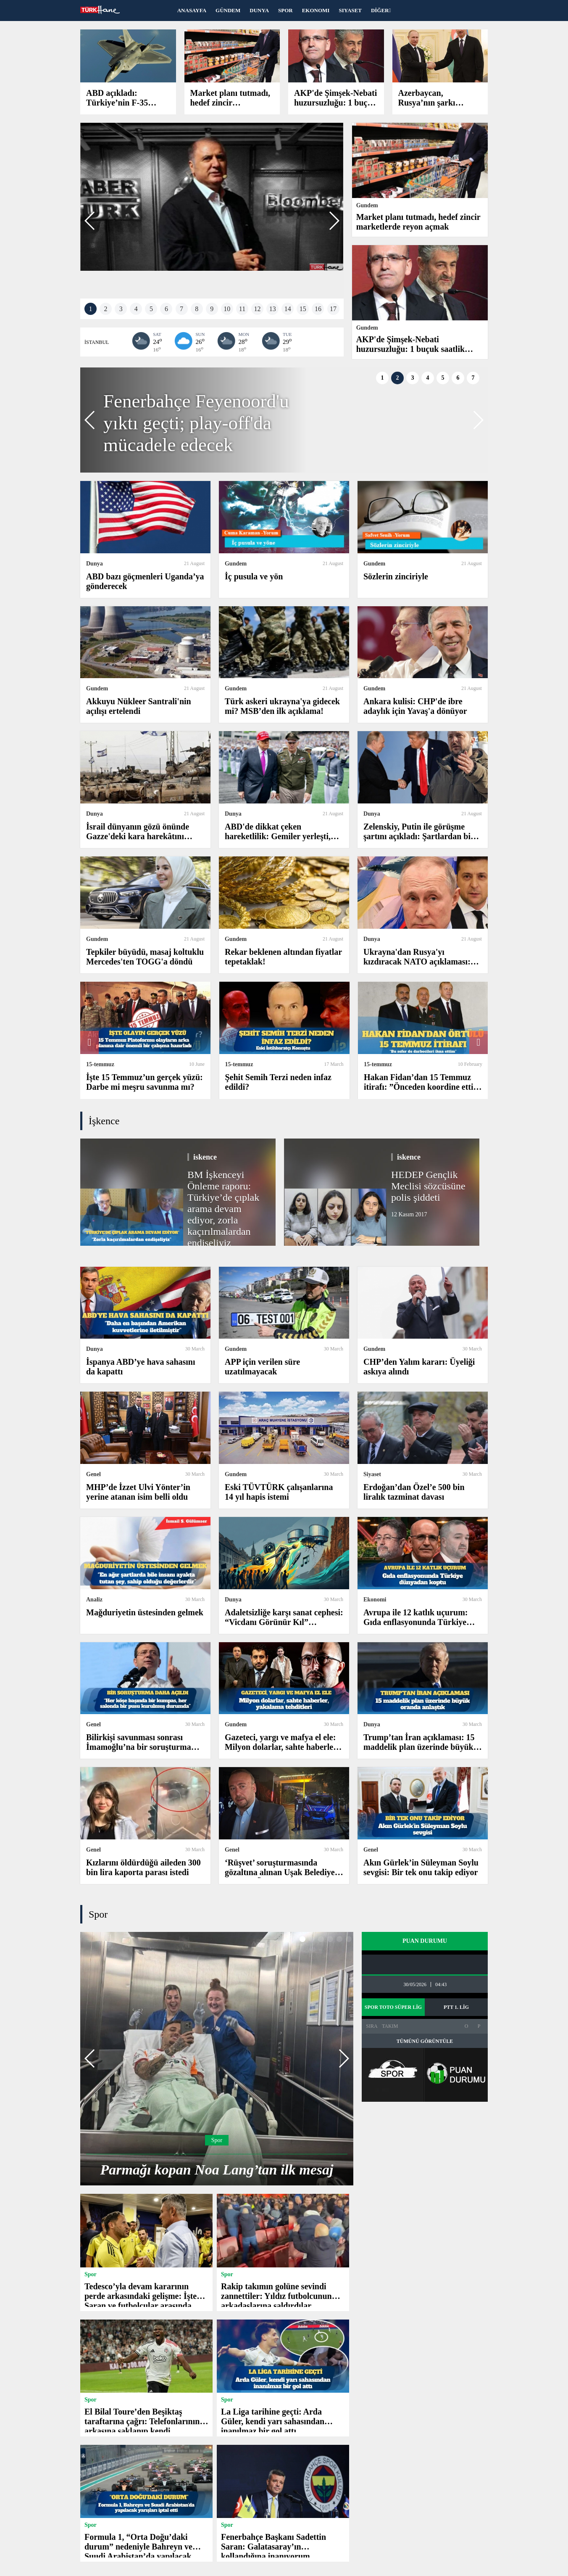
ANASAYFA (191, 10)
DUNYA (259, 10)
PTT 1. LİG (456, 2007)
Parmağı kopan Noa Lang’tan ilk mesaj (216, 2169)
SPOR (285, 10)
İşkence (104, 1120)
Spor (98, 1914)
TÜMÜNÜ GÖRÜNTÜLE (425, 2041)
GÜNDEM (228, 10)
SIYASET (350, 10)
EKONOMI (316, 10)
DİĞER (381, 10)
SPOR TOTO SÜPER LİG (393, 2007)
